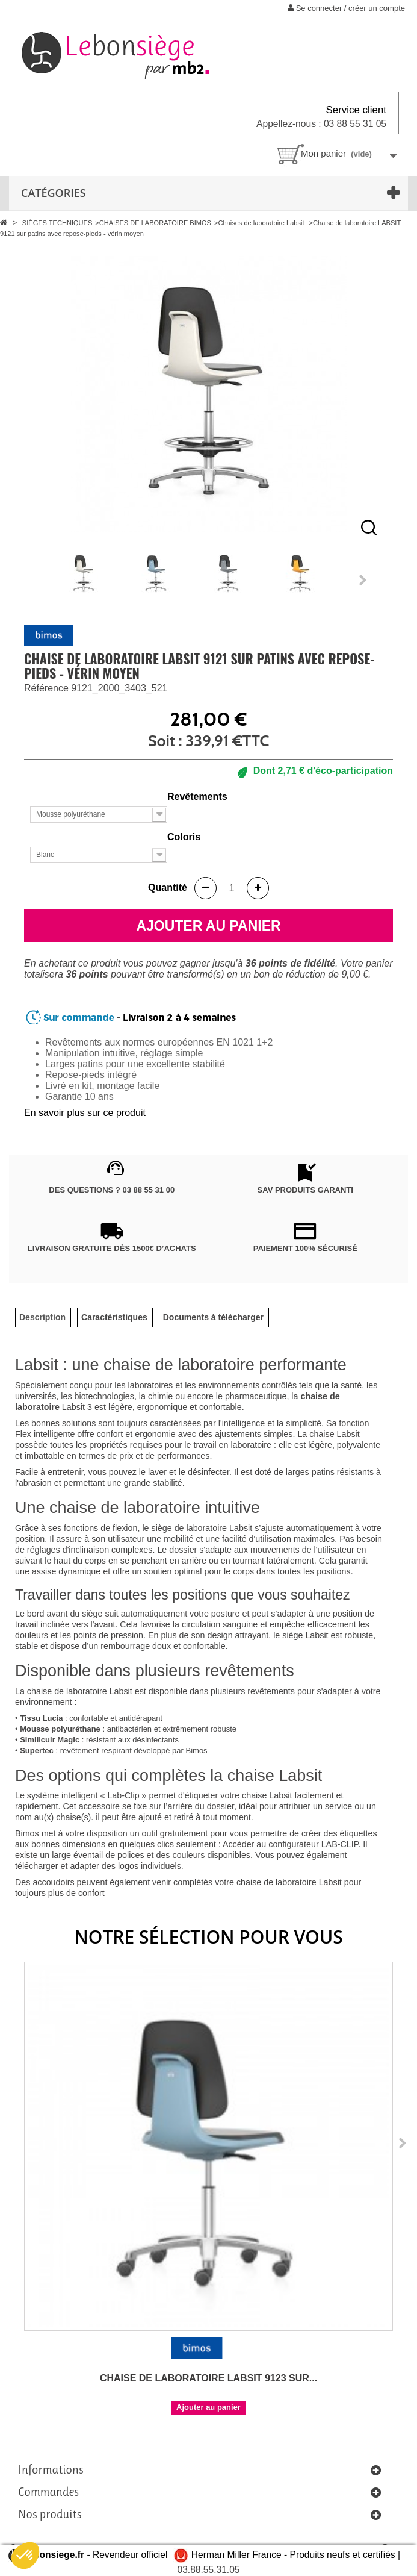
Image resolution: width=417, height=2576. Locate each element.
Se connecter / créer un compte (346, 8)
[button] (25, 2555)
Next (363, 580)
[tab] (42, 1317)
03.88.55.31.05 (208, 2570)
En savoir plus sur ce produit (85, 1113)
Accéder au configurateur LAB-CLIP (290, 1844)
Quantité (167, 887)
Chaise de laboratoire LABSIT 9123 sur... (208, 2378)
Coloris (185, 837)
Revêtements (198, 796)
